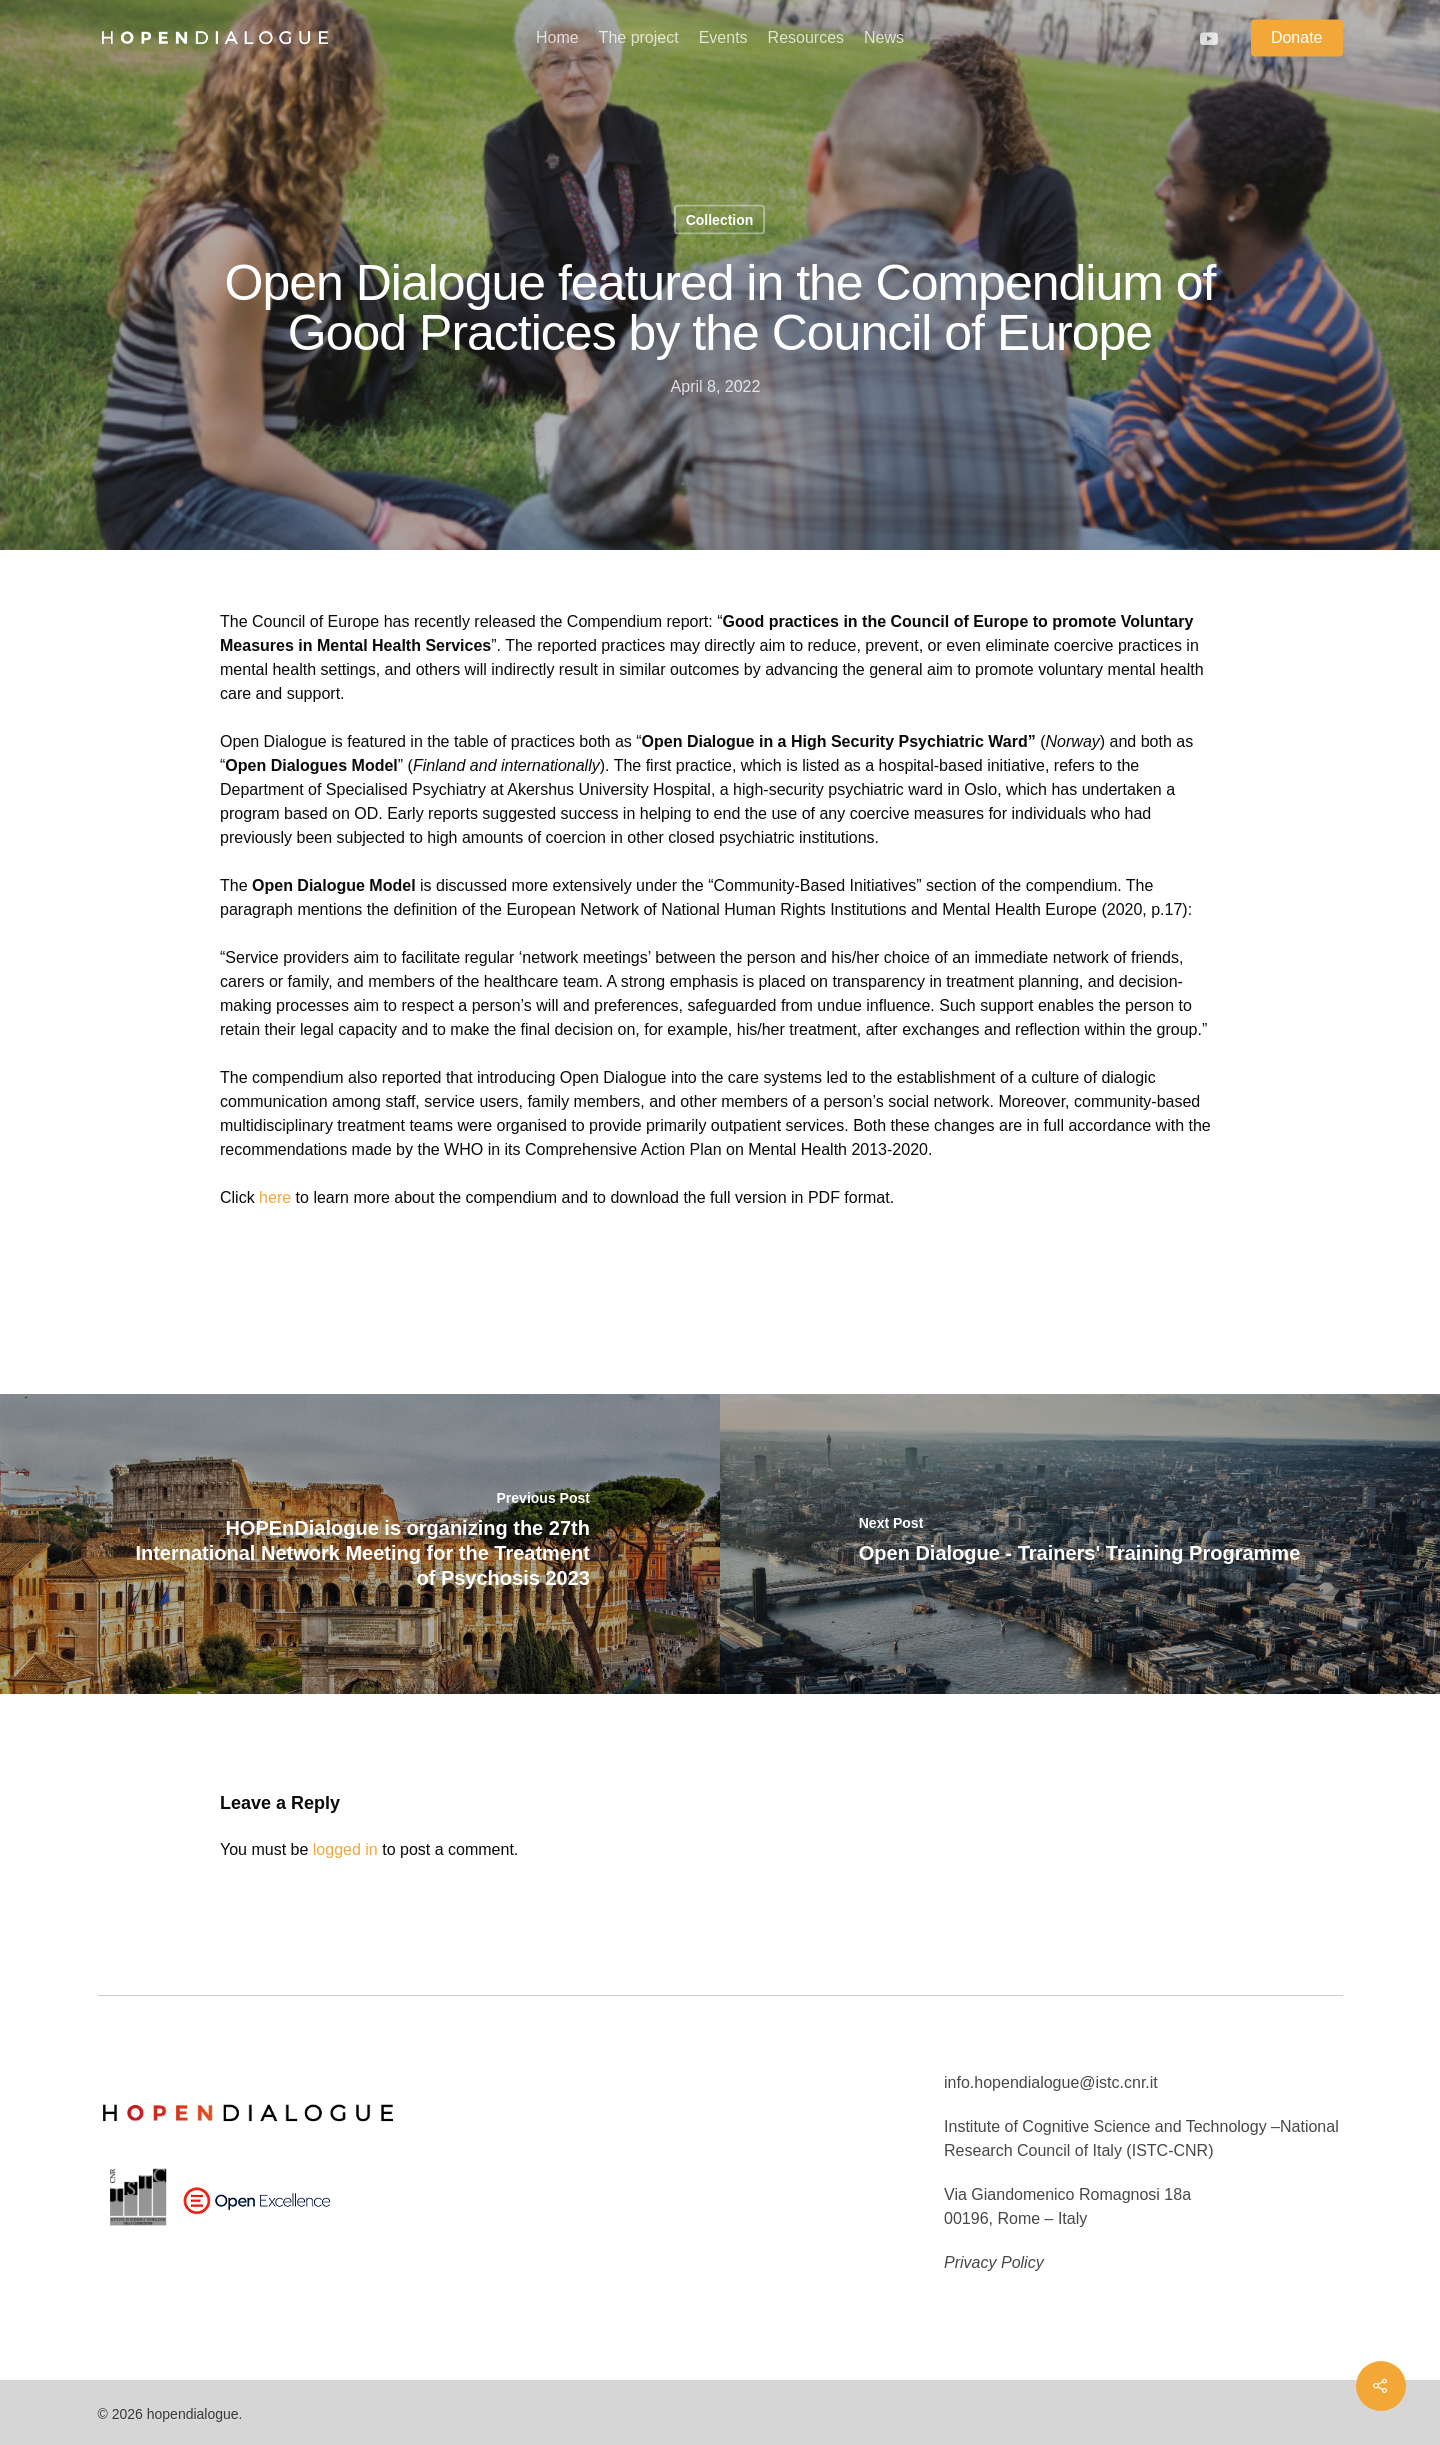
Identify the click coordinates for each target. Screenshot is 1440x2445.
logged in (345, 1849)
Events (723, 38)
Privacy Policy (994, 2262)
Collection (720, 220)
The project (639, 38)
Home (557, 38)
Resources (806, 38)
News (884, 38)
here (275, 1197)
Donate (1297, 38)
